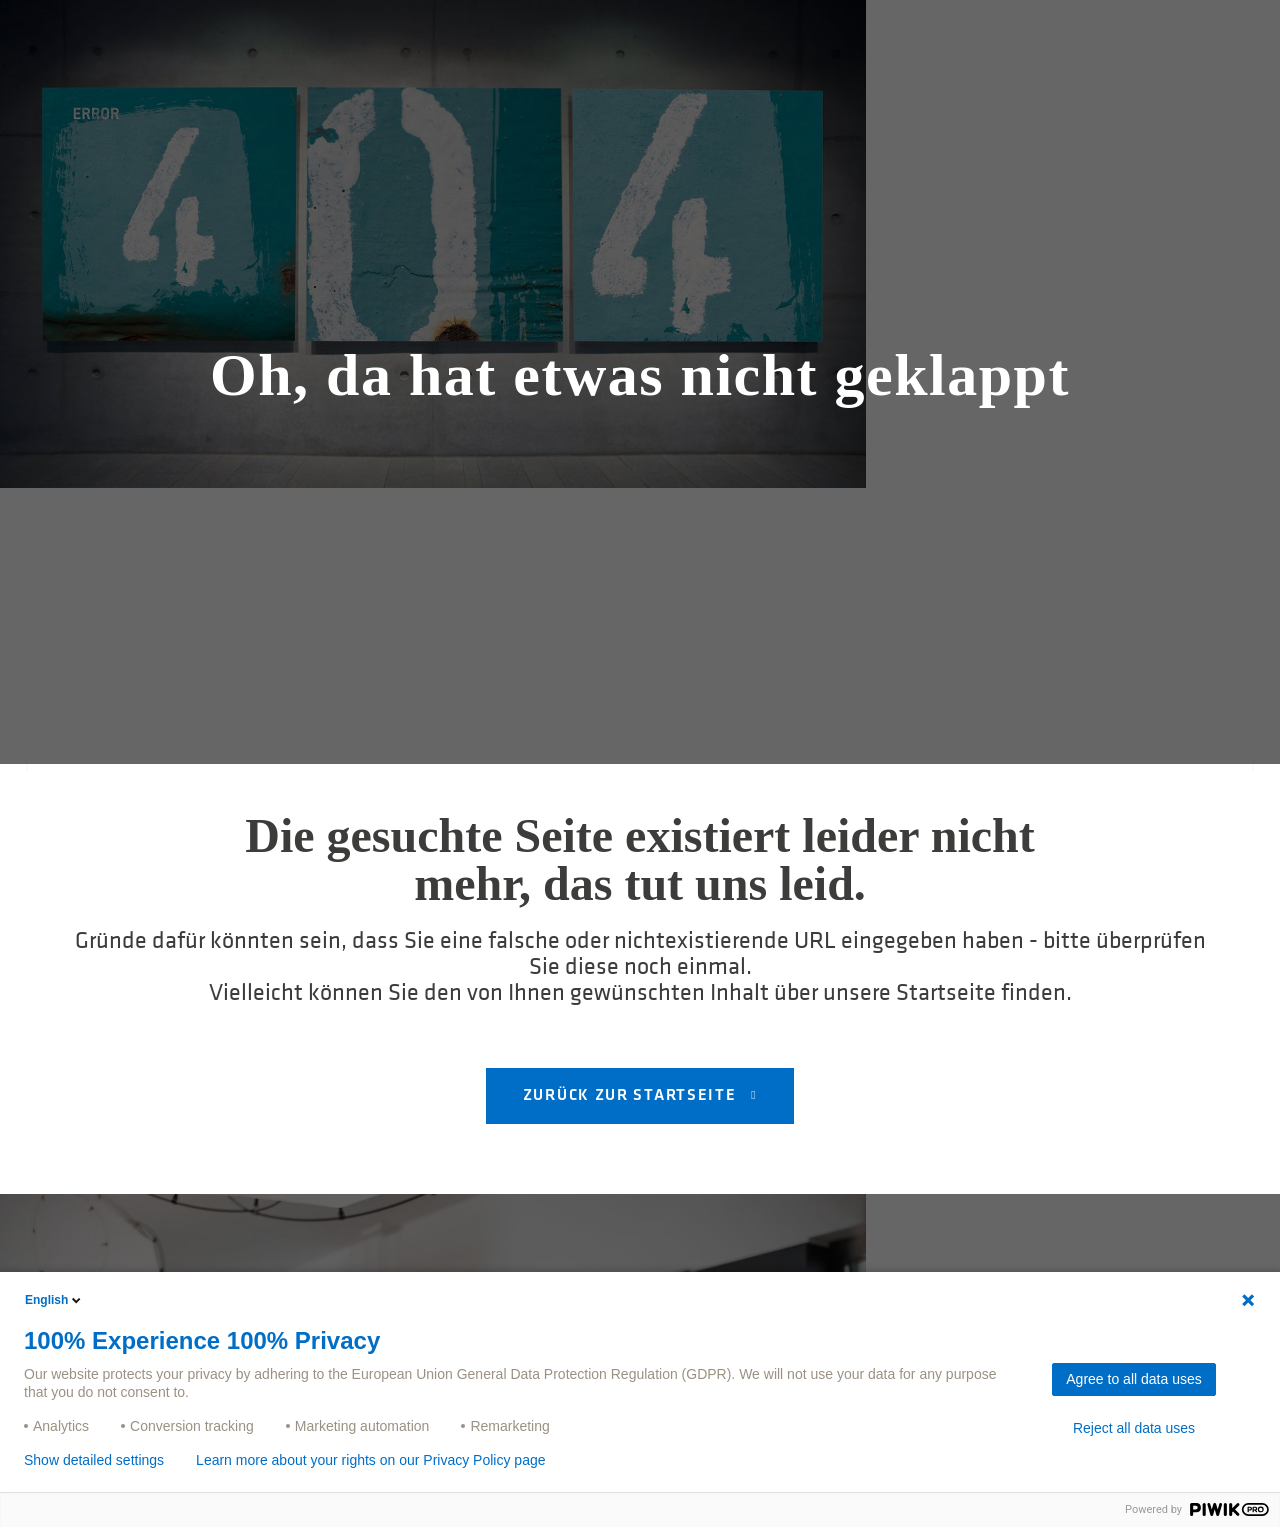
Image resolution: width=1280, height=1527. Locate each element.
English (54, 1300)
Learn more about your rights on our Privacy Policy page (370, 1460)
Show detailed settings (94, 1460)
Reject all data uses (1134, 1428)
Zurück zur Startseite (632, 1096)
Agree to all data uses (1133, 1379)
